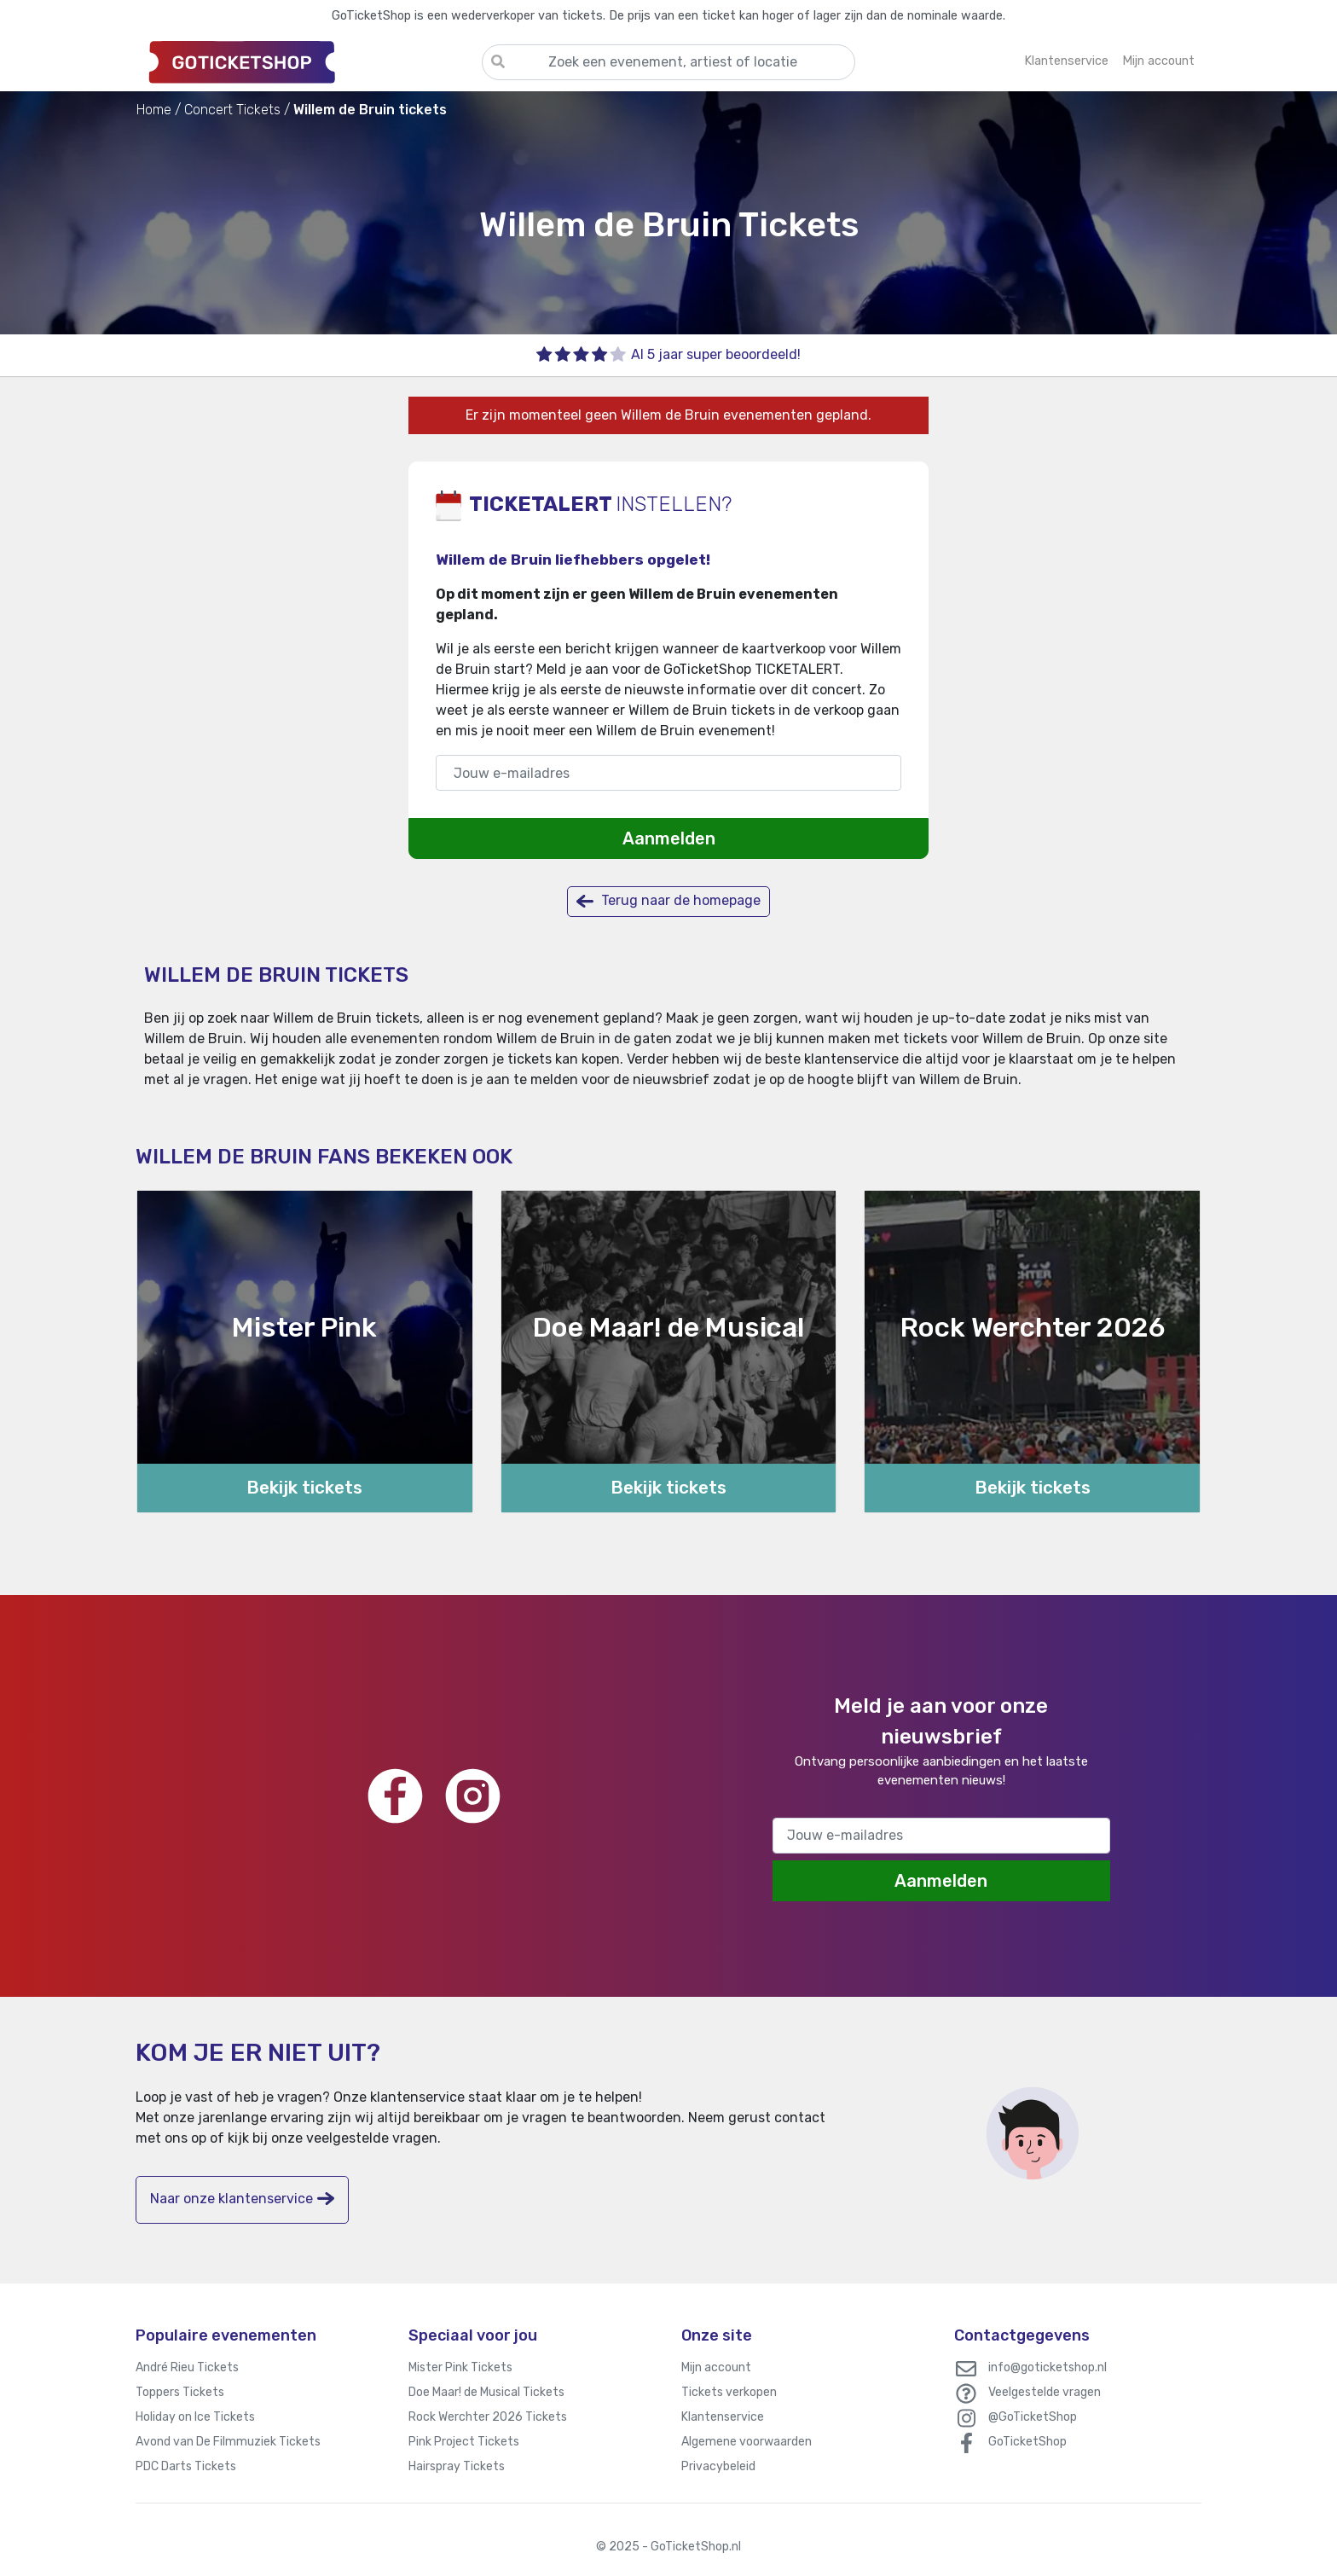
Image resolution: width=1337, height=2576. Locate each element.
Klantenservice (722, 2417)
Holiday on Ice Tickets (195, 2417)
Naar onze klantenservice (242, 2198)
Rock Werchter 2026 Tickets (487, 2417)
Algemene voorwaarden (746, 2441)
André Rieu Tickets (187, 2367)
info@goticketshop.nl (1047, 2367)
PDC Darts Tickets (186, 2466)
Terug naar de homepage (668, 901)
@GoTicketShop (1032, 2417)
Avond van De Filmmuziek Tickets (228, 2441)
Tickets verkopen (729, 2392)
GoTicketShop (1027, 2441)
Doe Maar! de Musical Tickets (486, 2392)
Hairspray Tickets (456, 2466)
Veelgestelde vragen (1044, 2392)
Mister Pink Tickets (460, 2367)
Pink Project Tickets (463, 2441)
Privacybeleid (718, 2466)
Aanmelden (668, 838)
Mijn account (716, 2367)
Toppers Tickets (180, 2392)
